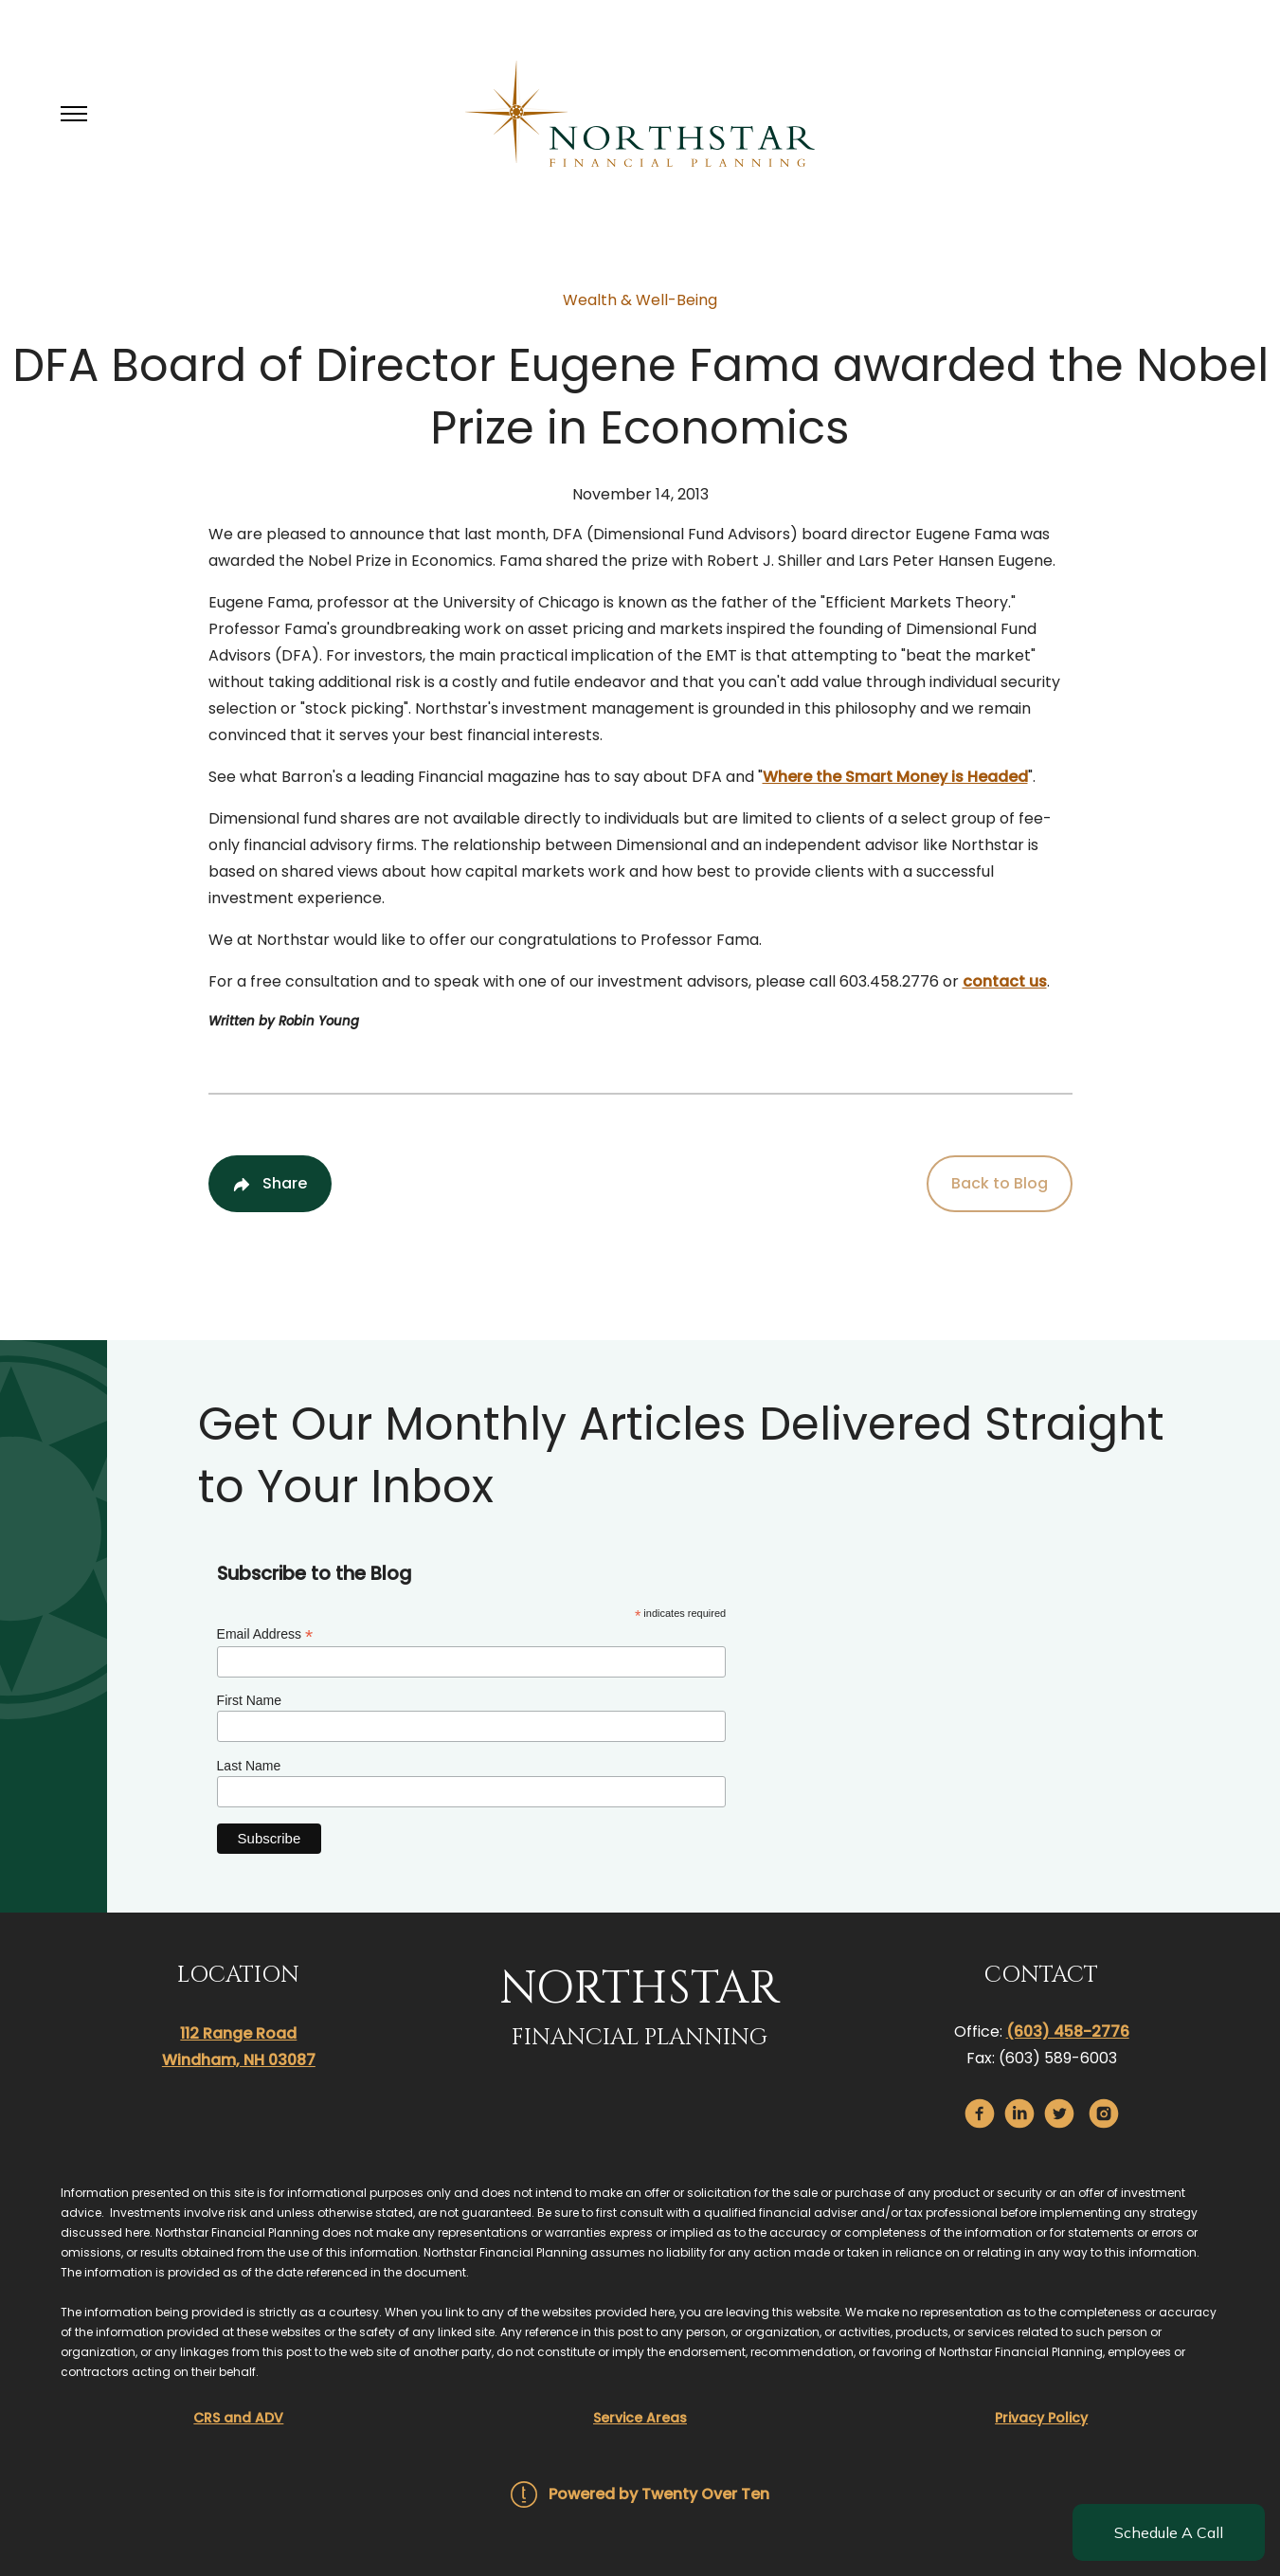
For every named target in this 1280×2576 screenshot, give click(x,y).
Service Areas (640, 2417)
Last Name (249, 1765)
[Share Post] (270, 1183)
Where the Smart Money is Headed (895, 777)
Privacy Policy (1041, 2417)
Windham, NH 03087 (238, 2060)
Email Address (265, 1634)
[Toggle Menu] (74, 113)
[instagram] (1104, 2113)
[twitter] (1059, 2113)
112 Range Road (238, 2033)
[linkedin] (1019, 2113)
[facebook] (980, 2113)
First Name (249, 1700)
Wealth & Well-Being (640, 300)
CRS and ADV (238, 2417)
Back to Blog (999, 1183)
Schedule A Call (1168, 2532)
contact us (1005, 981)
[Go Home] (640, 114)
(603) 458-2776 (1067, 2031)
